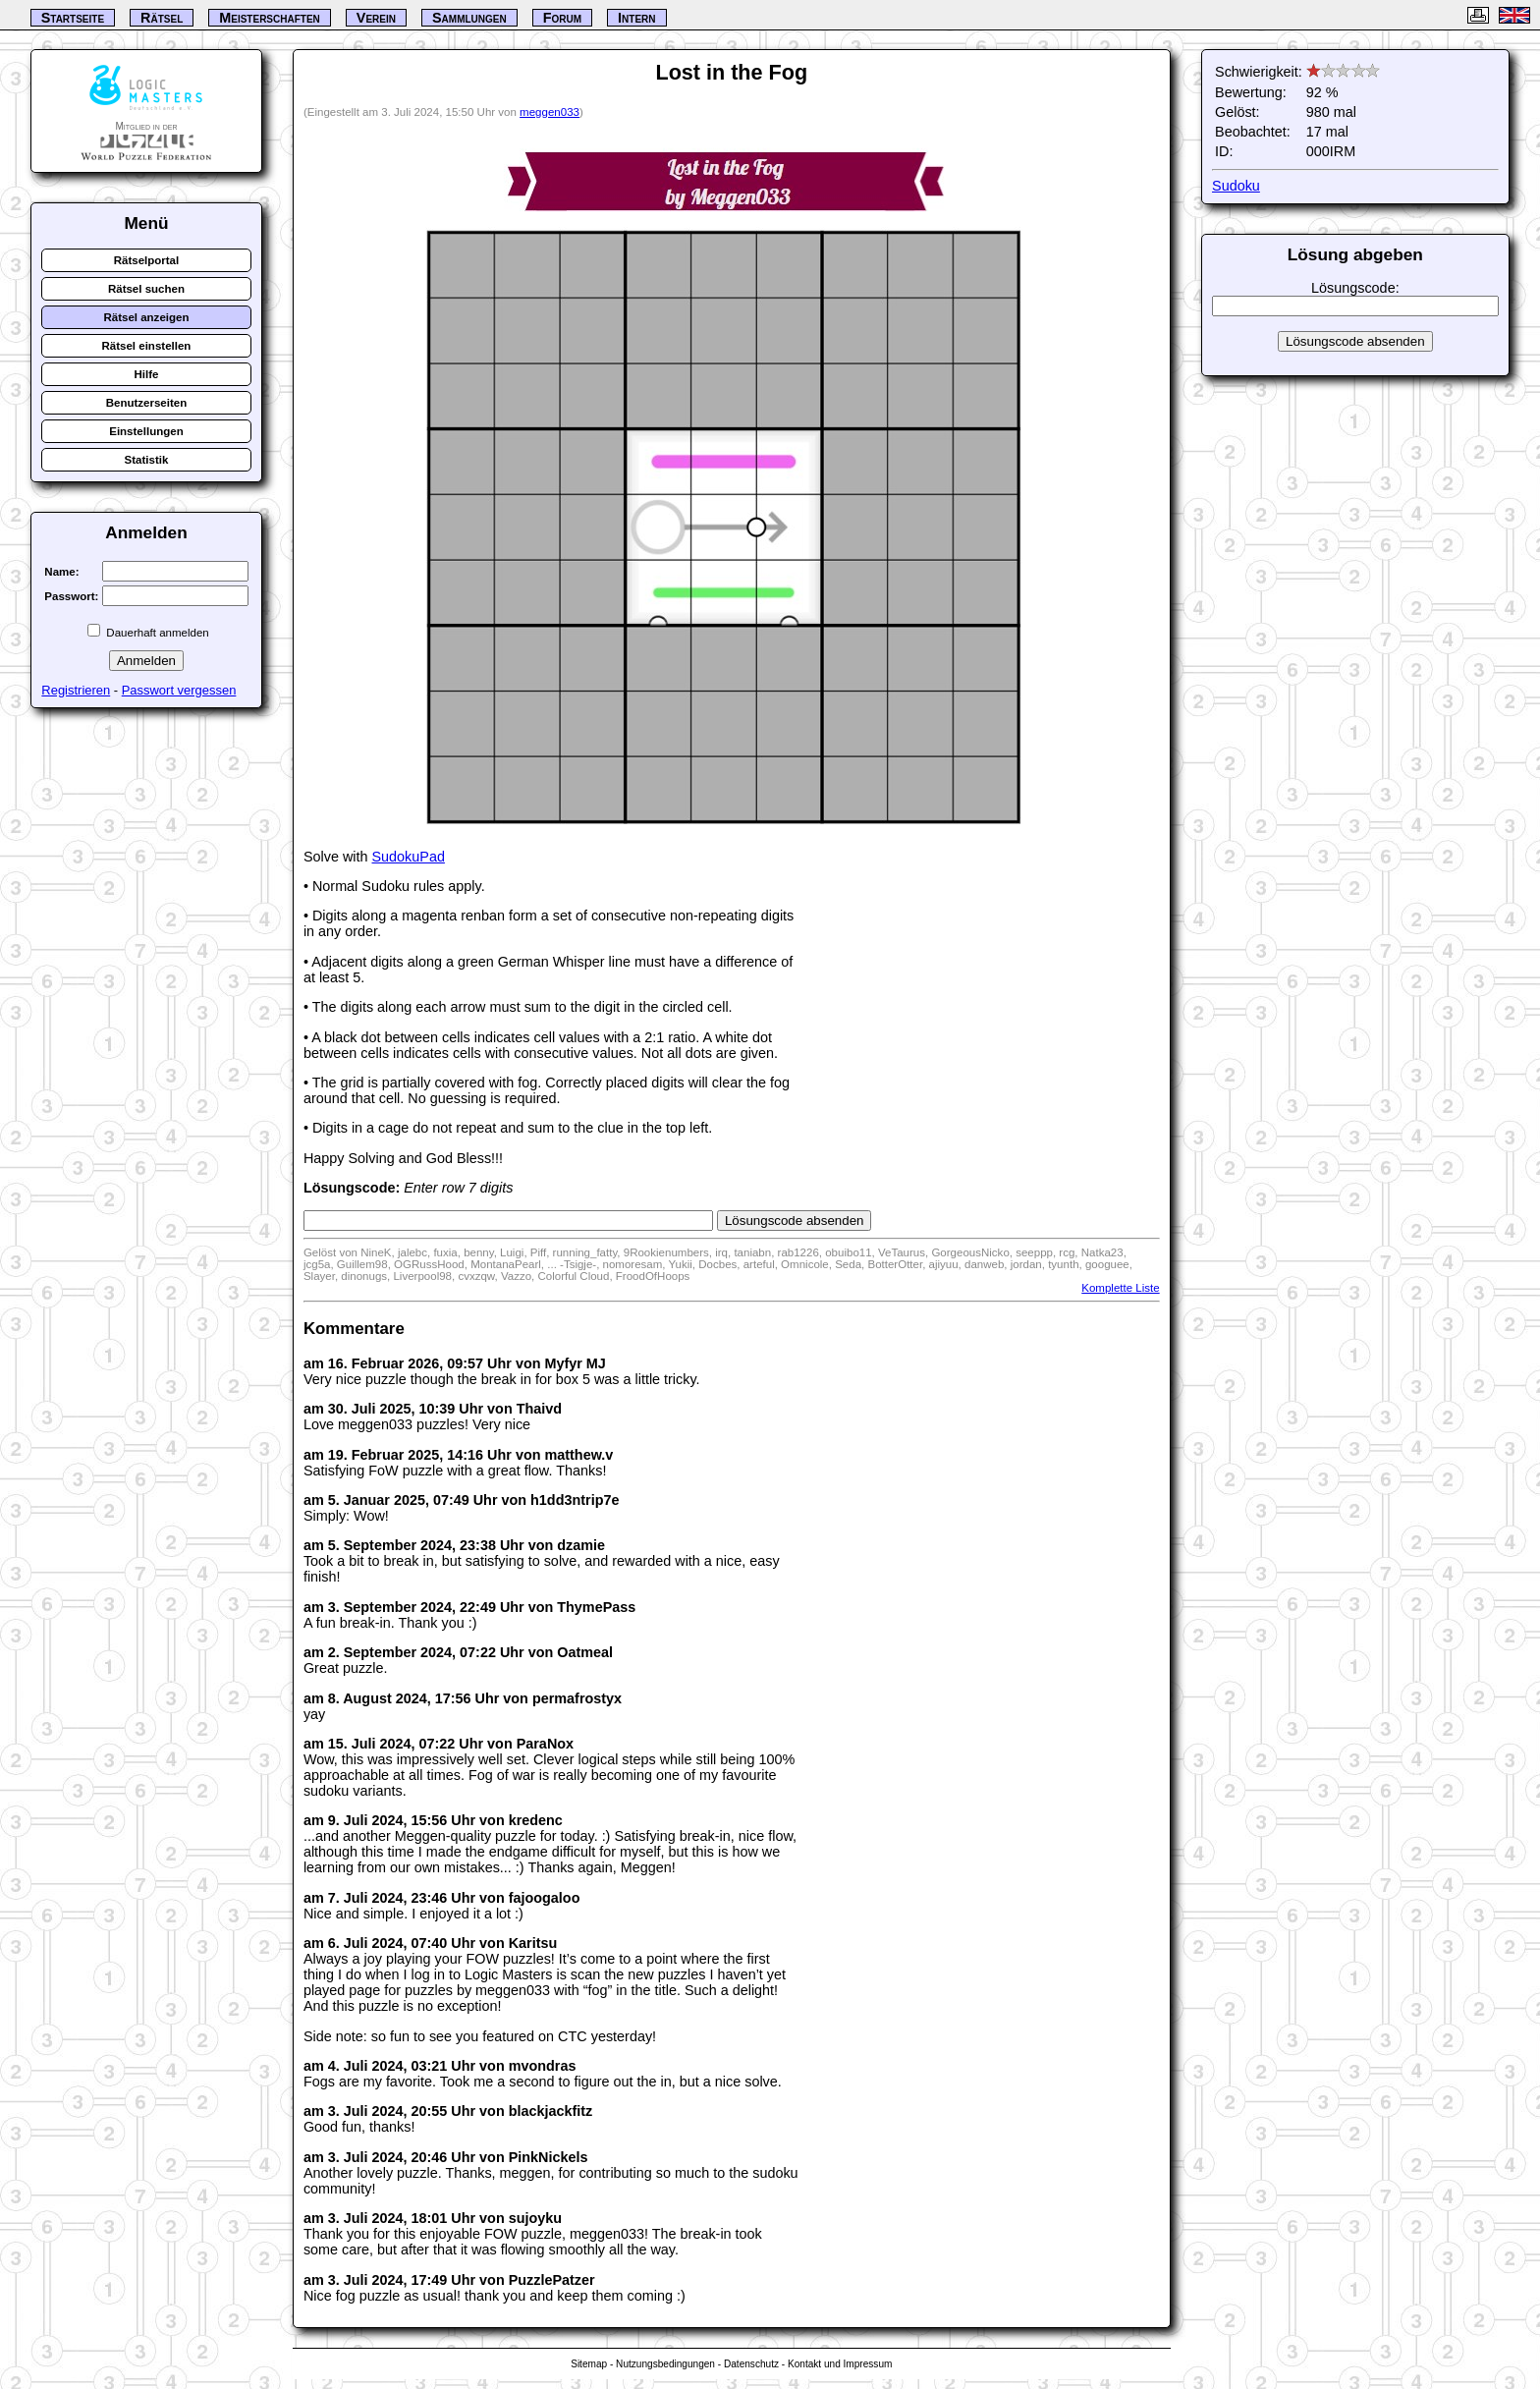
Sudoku (1236, 186)
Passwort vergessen (179, 690)
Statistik (147, 460)
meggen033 (549, 112)
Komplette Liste (1120, 1288)
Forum (562, 18)
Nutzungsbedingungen (665, 2364)
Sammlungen (469, 18)
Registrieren (75, 690)
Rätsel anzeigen (146, 317)
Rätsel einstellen (147, 346)
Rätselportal (147, 260)
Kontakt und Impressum (840, 2364)
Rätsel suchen (146, 289)
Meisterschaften (269, 18)
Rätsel (161, 18)
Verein (376, 18)
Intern (636, 18)
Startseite (72, 18)
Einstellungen (146, 431)
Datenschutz (751, 2364)
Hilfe (146, 374)
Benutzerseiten (147, 403)
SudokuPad (408, 856)
